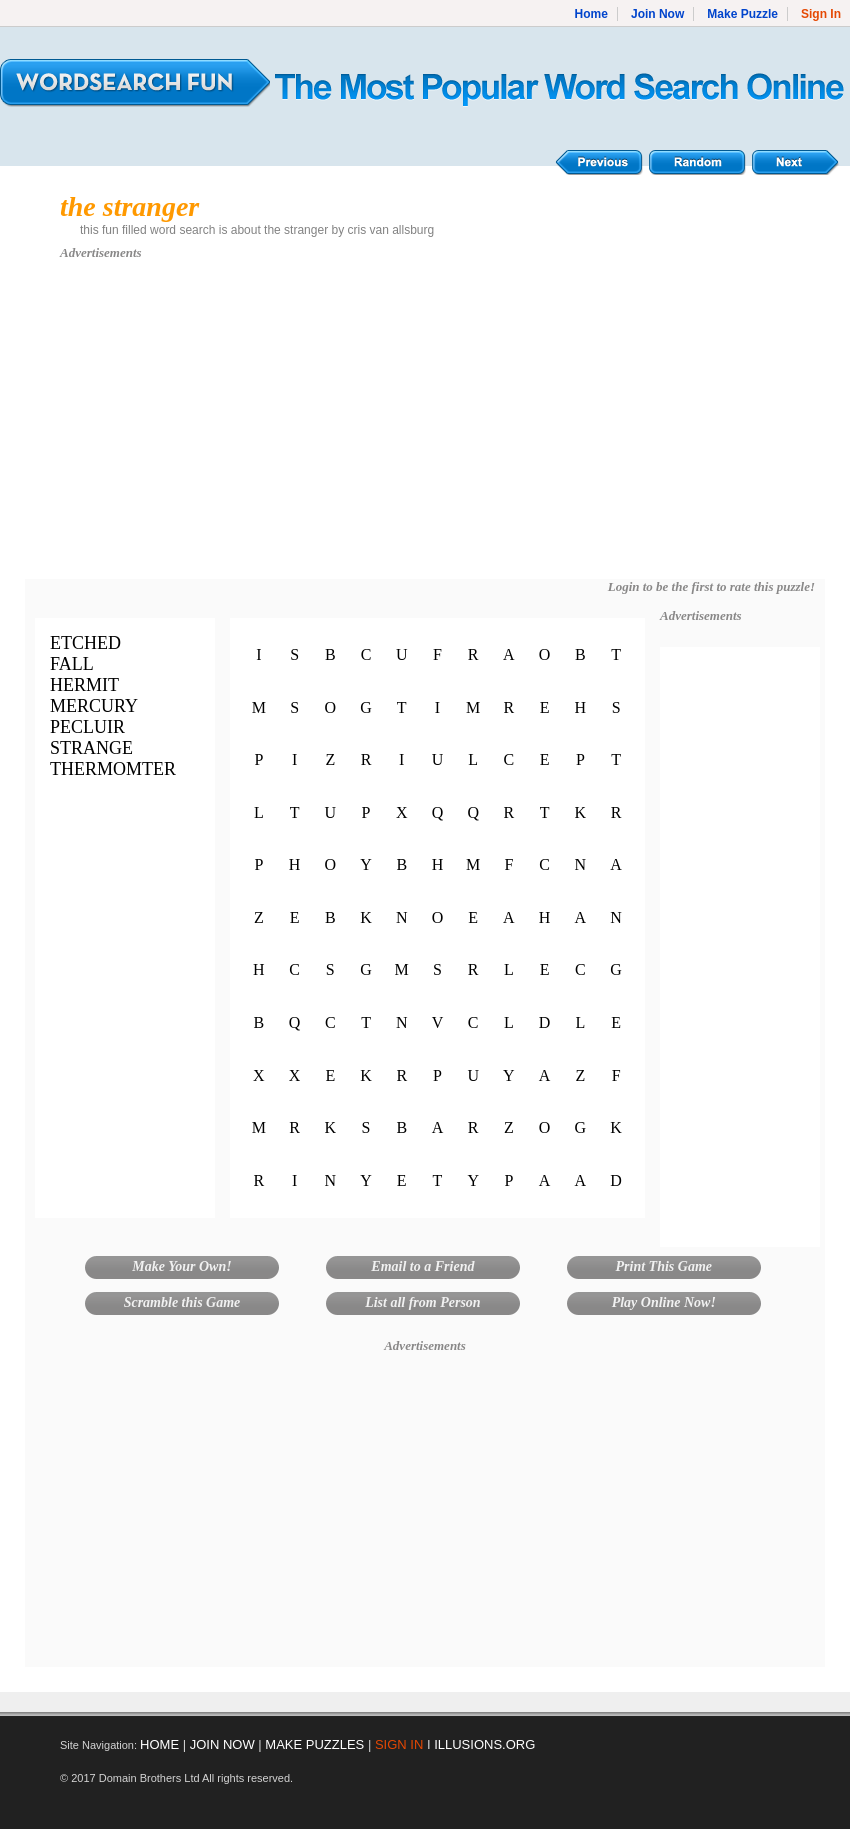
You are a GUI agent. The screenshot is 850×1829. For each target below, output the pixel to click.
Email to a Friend (422, 1266)
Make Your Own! (181, 1266)
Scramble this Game (182, 1302)
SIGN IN (399, 1744)
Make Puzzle (742, 14)
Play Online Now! (664, 1302)
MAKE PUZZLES (314, 1744)
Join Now (657, 14)
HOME (159, 1744)
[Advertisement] (425, 429)
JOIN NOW (222, 1744)
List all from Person (423, 1302)
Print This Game (664, 1266)
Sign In (821, 14)
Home (591, 14)
